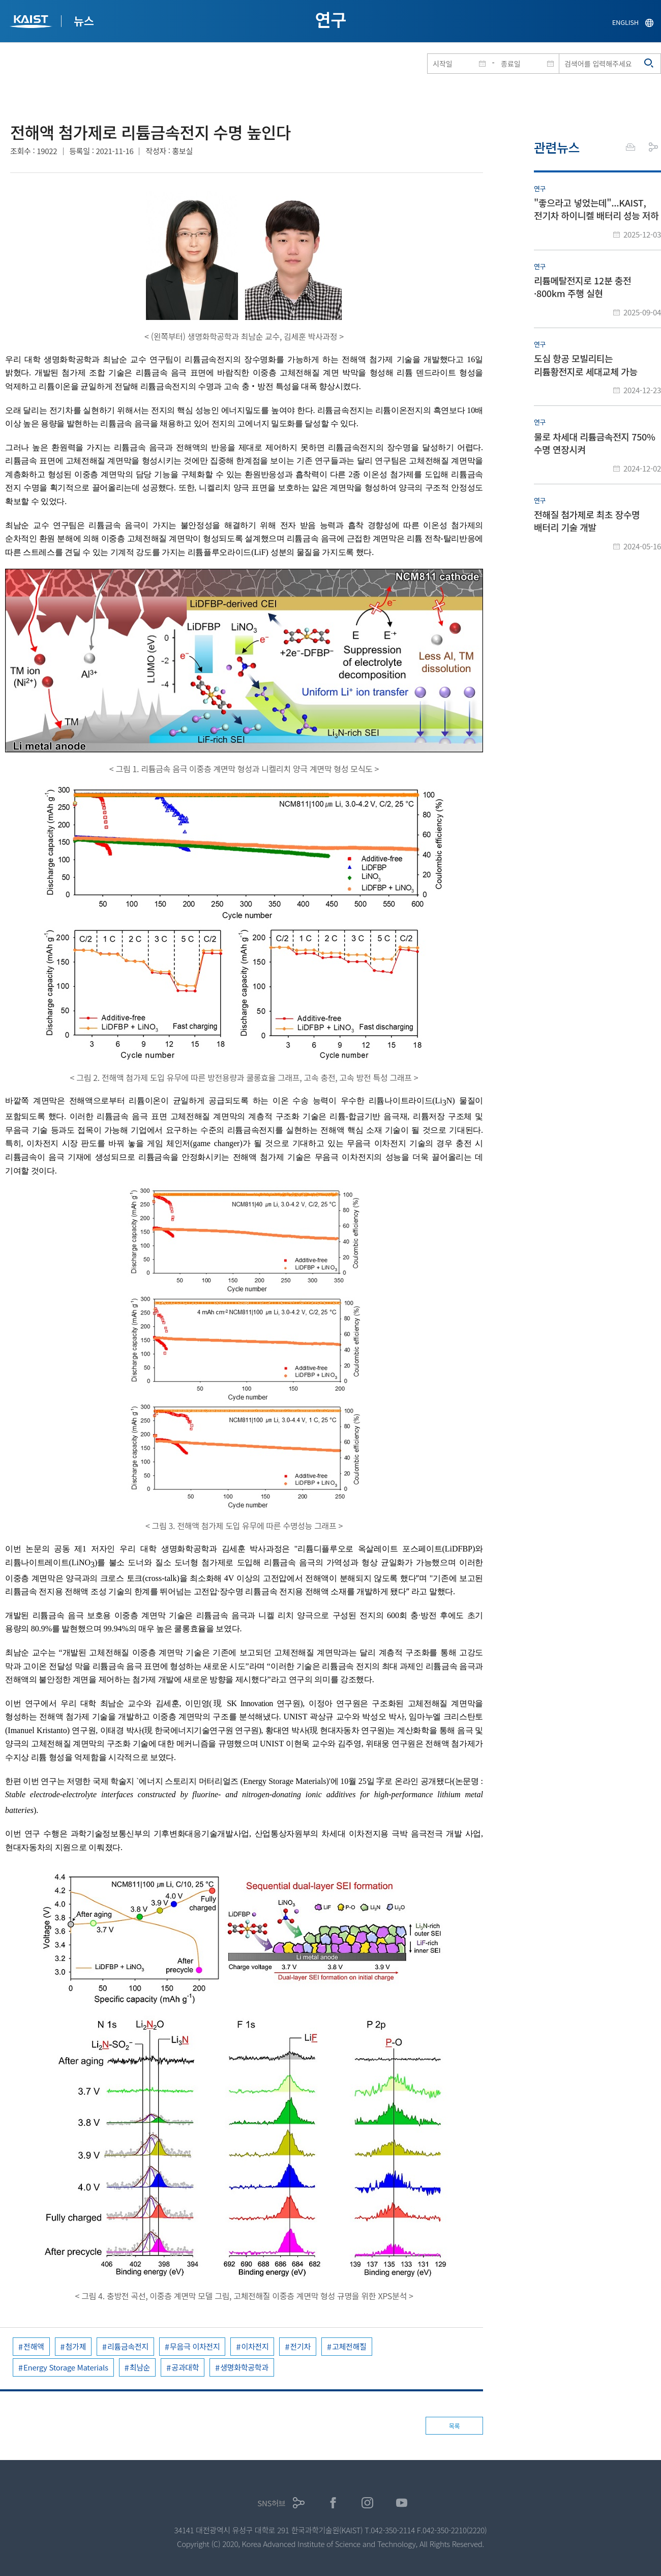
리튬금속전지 (127, 2346)
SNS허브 (271, 2503)
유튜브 (402, 2503)
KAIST (32, 22)
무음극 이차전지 (195, 2346)
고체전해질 (349, 2346)
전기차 (300, 2346)
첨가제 (76, 2346)
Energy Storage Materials (65, 2367)
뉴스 (84, 20)
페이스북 (333, 2503)
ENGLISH (625, 22)
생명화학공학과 (244, 2367)
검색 (649, 63)
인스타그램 (367, 2503)
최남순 (140, 2367)
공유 (653, 147)
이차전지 (254, 2346)
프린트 (630, 147)
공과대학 (185, 2367)
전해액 (33, 2346)
